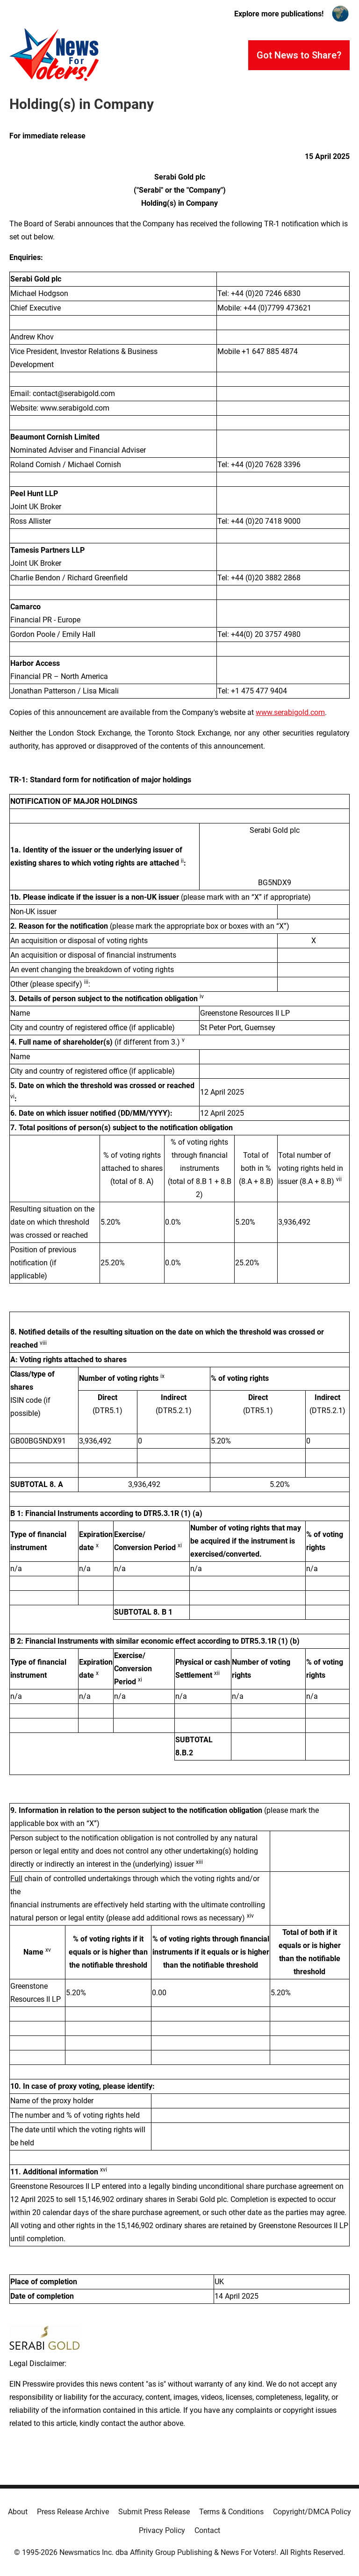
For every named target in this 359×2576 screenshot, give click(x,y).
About (18, 2511)
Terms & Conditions (231, 2511)
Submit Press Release (154, 2511)
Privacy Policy (162, 2530)
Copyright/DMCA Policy (312, 2511)
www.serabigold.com (290, 712)
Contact (207, 2530)
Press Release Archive (73, 2511)
